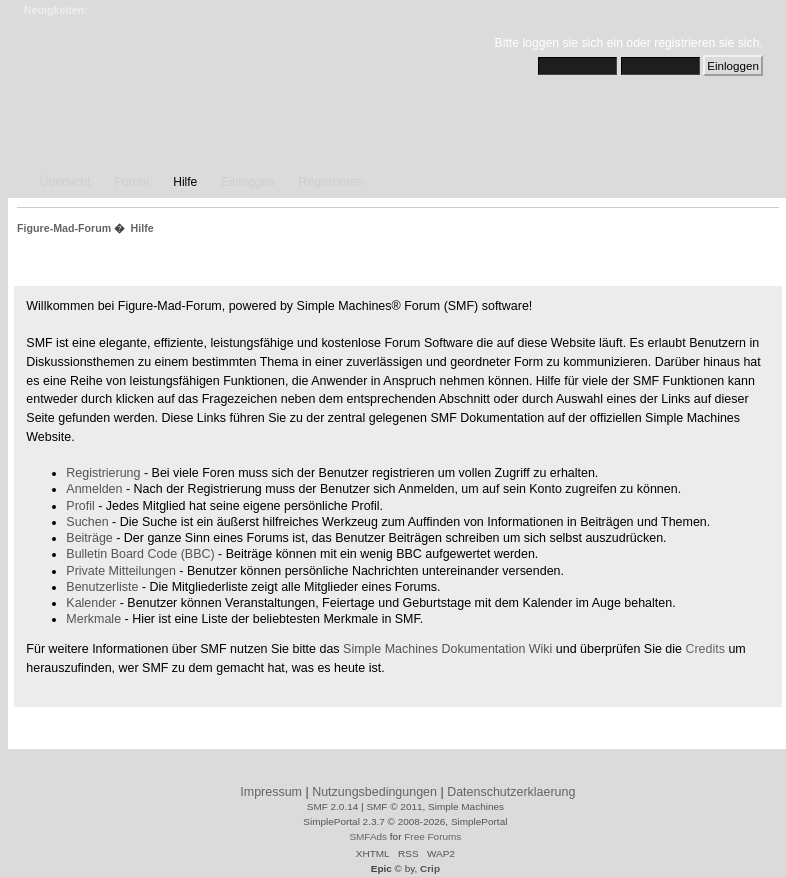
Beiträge (89, 538)
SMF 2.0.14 (333, 806)
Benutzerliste (102, 587)
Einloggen (247, 182)
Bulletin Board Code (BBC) (140, 554)
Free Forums (432, 836)
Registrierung (103, 473)
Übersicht (65, 182)
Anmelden (94, 489)
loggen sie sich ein (572, 43)
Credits (705, 649)
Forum (132, 182)
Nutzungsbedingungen (374, 792)
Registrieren (331, 182)
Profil (80, 506)
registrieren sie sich (706, 43)
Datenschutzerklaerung (511, 792)
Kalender (91, 603)
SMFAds (368, 836)
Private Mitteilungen (121, 571)
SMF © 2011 (394, 806)
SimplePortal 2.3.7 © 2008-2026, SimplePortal (405, 821)
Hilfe (185, 182)
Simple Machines (466, 806)
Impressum (271, 792)
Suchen (87, 522)
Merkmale (93, 619)
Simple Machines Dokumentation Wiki (447, 649)
